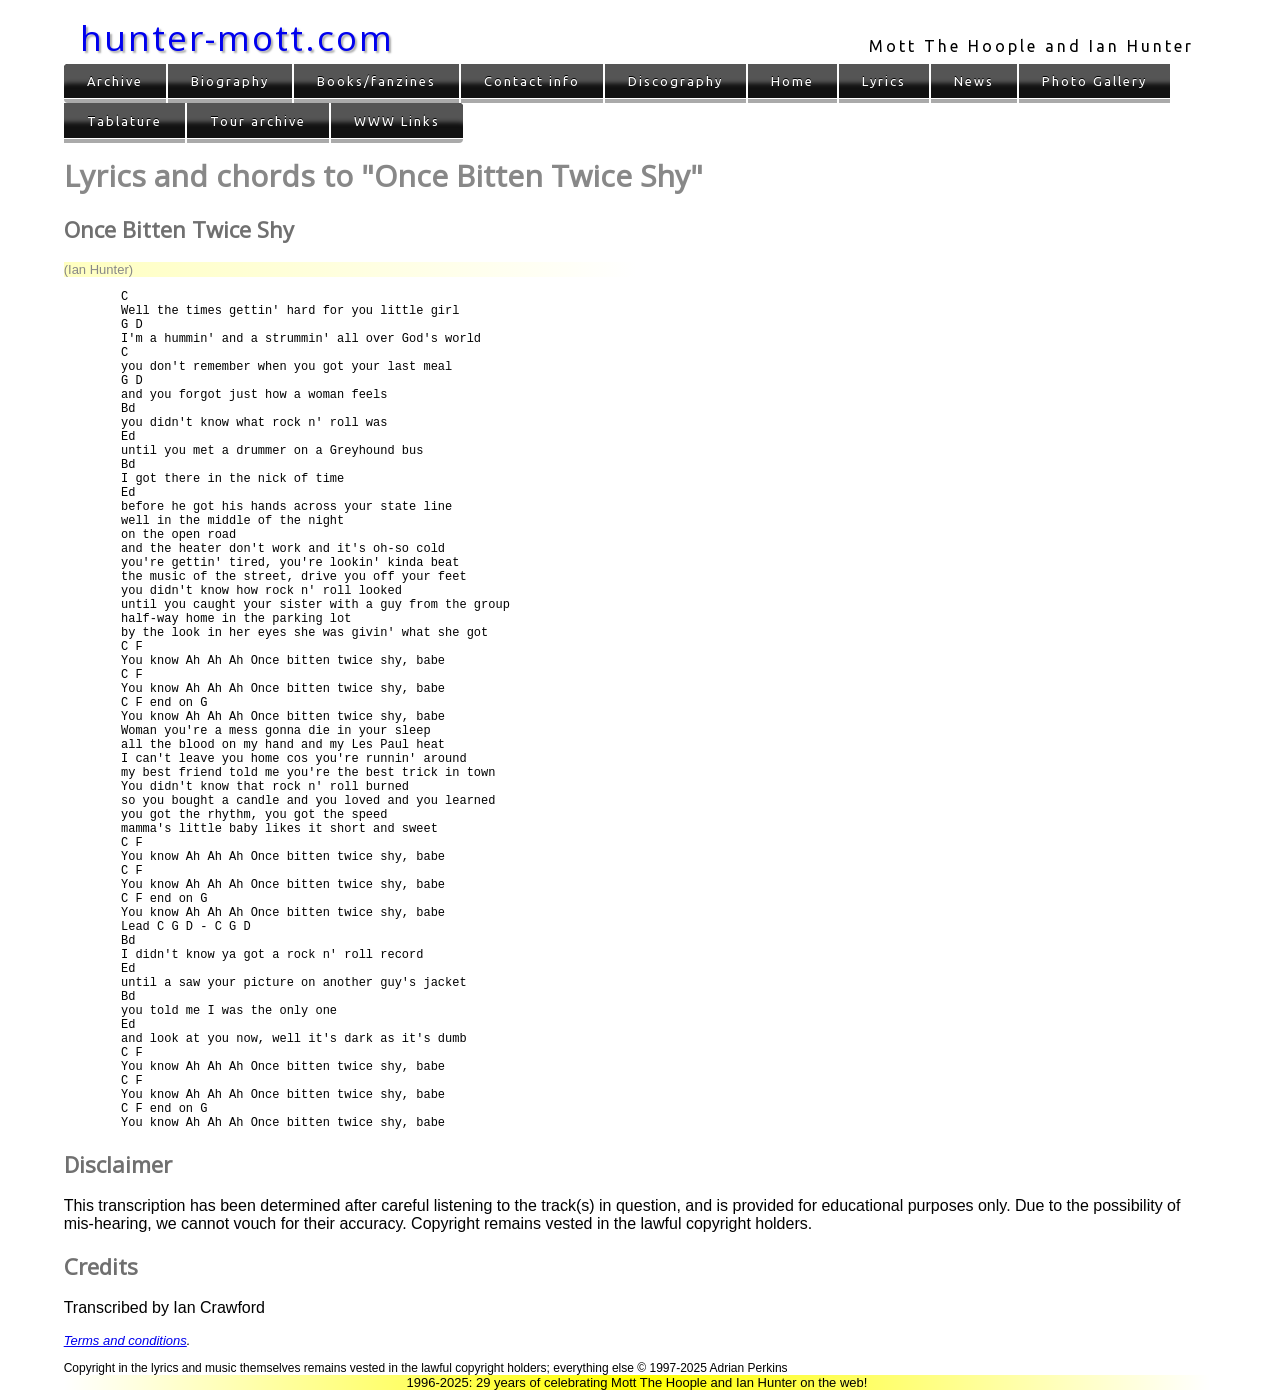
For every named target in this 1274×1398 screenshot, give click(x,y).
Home (792, 81)
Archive (115, 81)
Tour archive (258, 121)
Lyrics (884, 81)
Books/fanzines (376, 81)
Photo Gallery (1094, 81)
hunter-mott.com (237, 37)
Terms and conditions (125, 1340)
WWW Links (397, 121)
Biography (230, 81)
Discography (675, 81)
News (974, 81)
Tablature (124, 121)
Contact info (532, 81)
